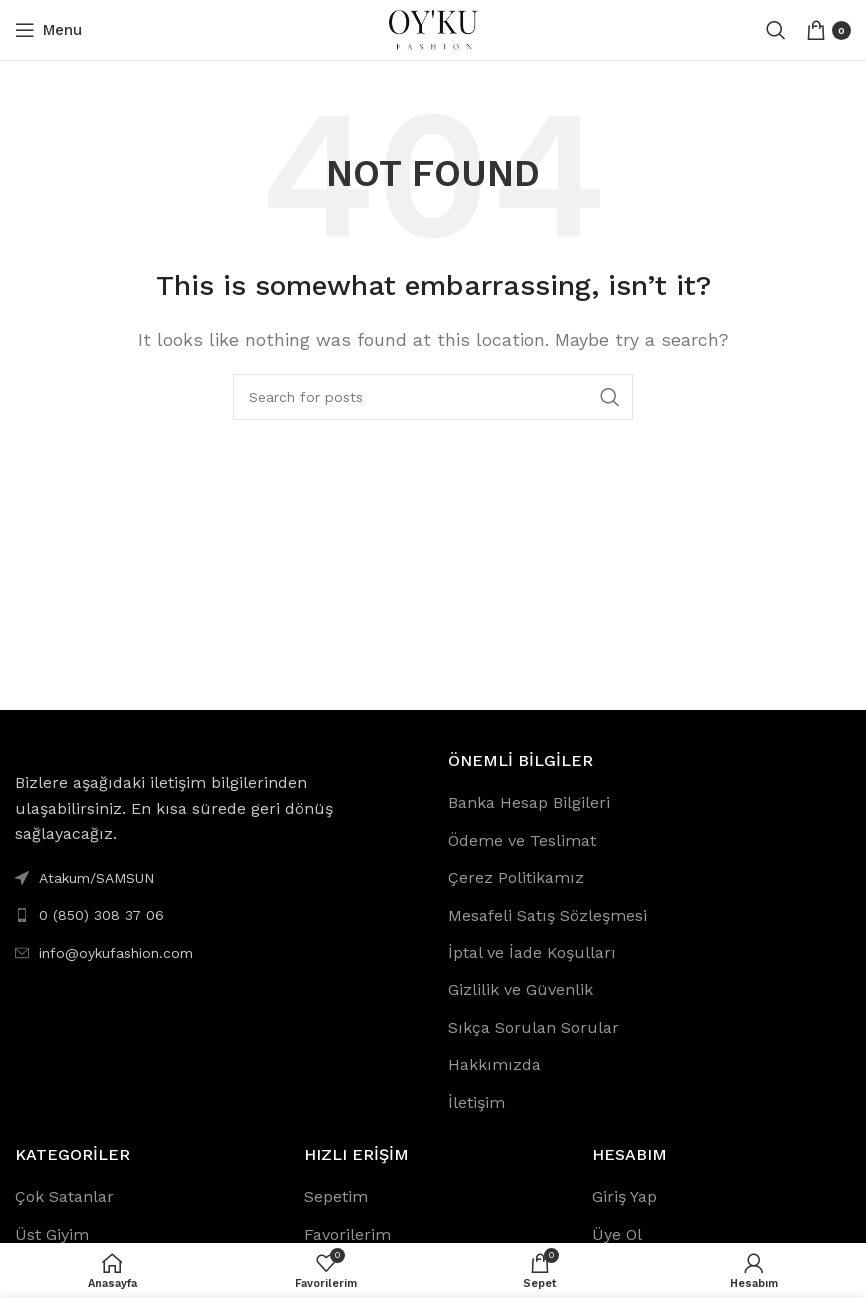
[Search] (776, 30)
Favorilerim (347, 1234)
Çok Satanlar (64, 1196)
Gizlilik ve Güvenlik (520, 989)
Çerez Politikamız (516, 877)
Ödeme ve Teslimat (522, 840)
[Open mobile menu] (48, 30)
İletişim (476, 1102)
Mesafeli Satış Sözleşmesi (547, 915)
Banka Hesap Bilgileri (529, 802)
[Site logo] (433, 28)
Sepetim (336, 1196)
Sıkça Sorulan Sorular (533, 1027)
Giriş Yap (624, 1196)
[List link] (216, 915)
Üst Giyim (52, 1234)
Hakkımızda (494, 1064)
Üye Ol (617, 1234)
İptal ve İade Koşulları (532, 952)
